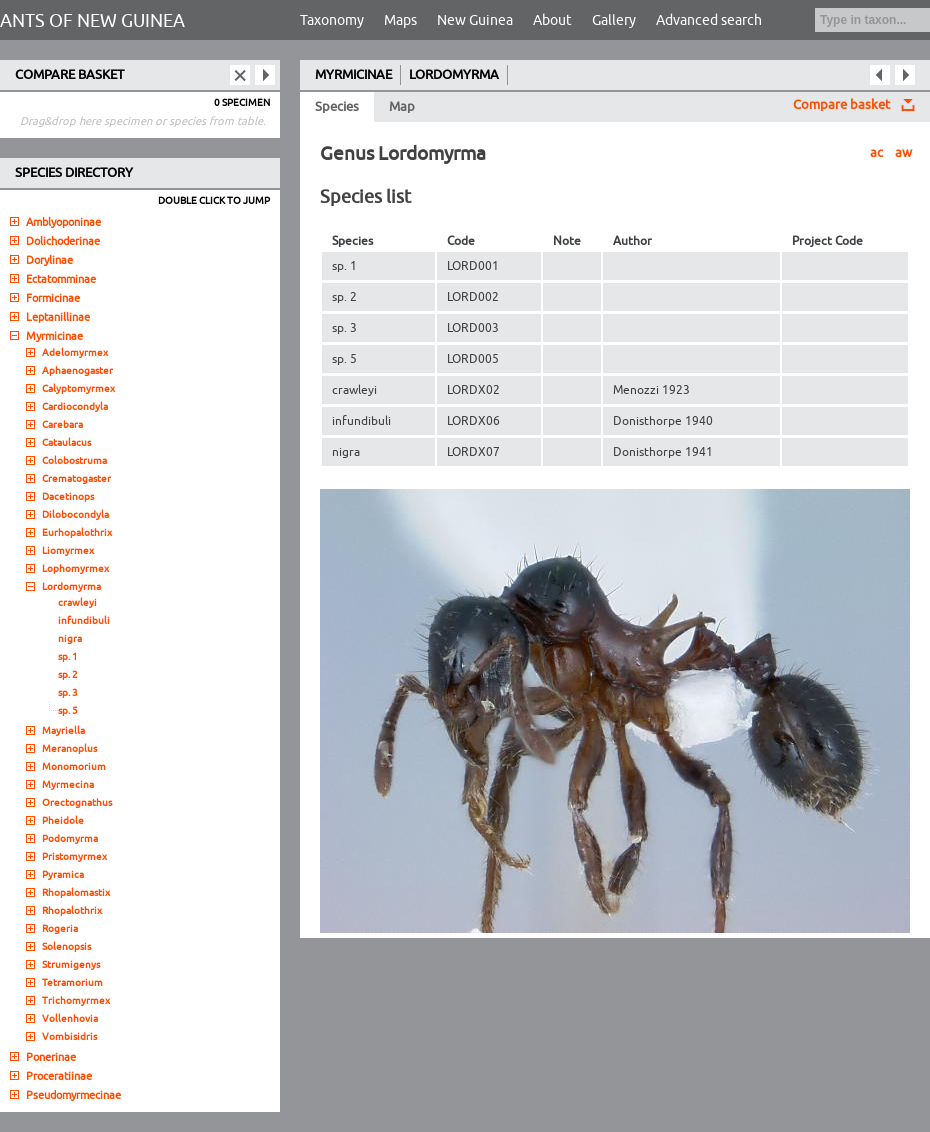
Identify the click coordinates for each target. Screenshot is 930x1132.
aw (903, 153)
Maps (400, 20)
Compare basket (841, 105)
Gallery (614, 20)
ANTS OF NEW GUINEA (92, 21)
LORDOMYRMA (454, 75)
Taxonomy (332, 20)
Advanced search (709, 20)
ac (876, 153)
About (552, 20)
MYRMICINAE (353, 75)
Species (337, 107)
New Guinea (475, 20)
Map (402, 107)
